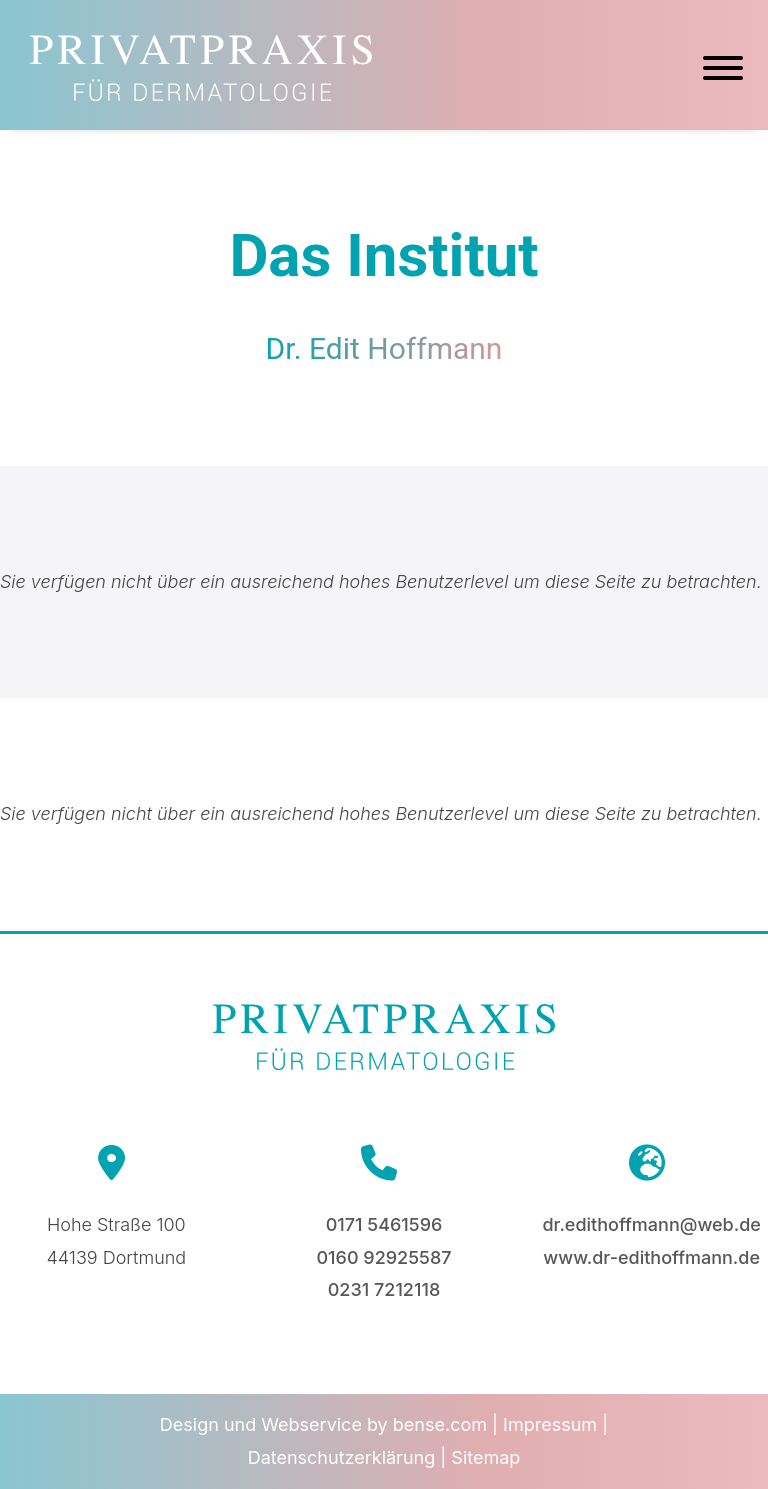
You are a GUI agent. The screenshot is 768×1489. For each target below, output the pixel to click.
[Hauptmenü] (723, 71)
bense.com (440, 1424)
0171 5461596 (384, 1224)
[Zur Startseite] (201, 94)
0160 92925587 (383, 1257)
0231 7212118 (384, 1289)
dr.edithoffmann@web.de (651, 1224)
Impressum (550, 1424)
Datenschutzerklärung (342, 1457)
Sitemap (485, 1457)
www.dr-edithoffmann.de (651, 1257)
